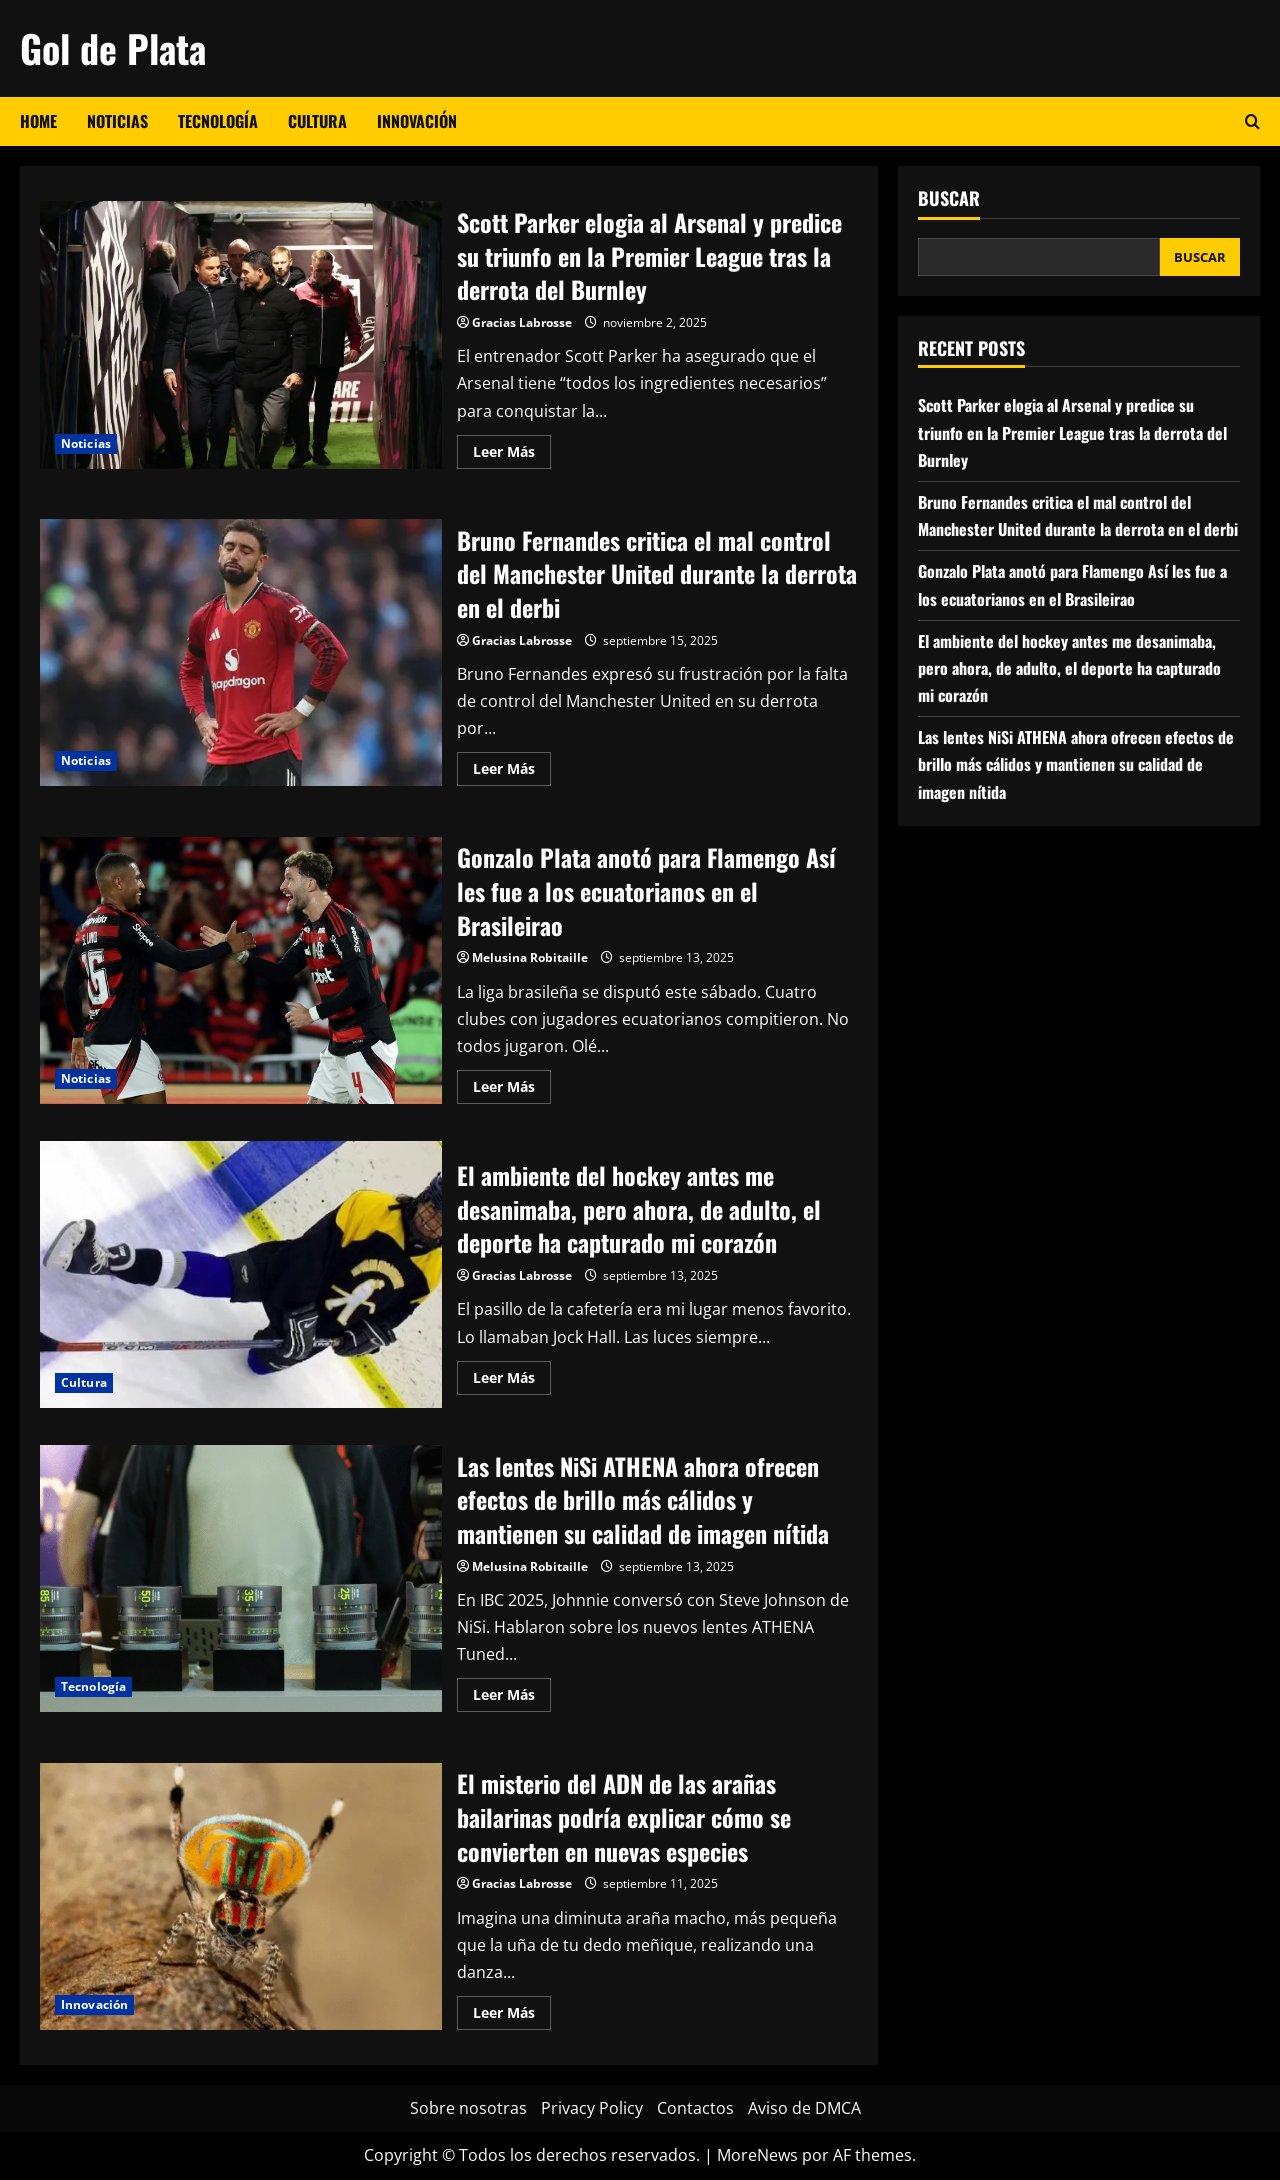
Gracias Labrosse (522, 322)
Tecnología (218, 121)
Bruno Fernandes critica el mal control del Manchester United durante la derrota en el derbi (241, 653)
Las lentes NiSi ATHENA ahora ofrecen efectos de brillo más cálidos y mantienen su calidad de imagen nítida (241, 1579)
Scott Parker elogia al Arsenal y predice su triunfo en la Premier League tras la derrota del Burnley (241, 335)
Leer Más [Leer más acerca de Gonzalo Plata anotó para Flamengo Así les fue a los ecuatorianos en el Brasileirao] (512, 1090)
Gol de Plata (113, 48)
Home (38, 121)
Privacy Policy (592, 2108)
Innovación (417, 121)
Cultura (317, 121)
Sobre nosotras (468, 2108)
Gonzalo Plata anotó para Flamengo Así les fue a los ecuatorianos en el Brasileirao (241, 971)
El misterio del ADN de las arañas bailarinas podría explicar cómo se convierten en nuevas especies (241, 1897)
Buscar (949, 198)
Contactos (695, 2108)
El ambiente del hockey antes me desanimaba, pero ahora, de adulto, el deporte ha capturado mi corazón (241, 1275)
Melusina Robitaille (530, 957)
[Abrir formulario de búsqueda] (1252, 121)
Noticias (117, 121)
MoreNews (757, 2155)
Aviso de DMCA (804, 2108)
